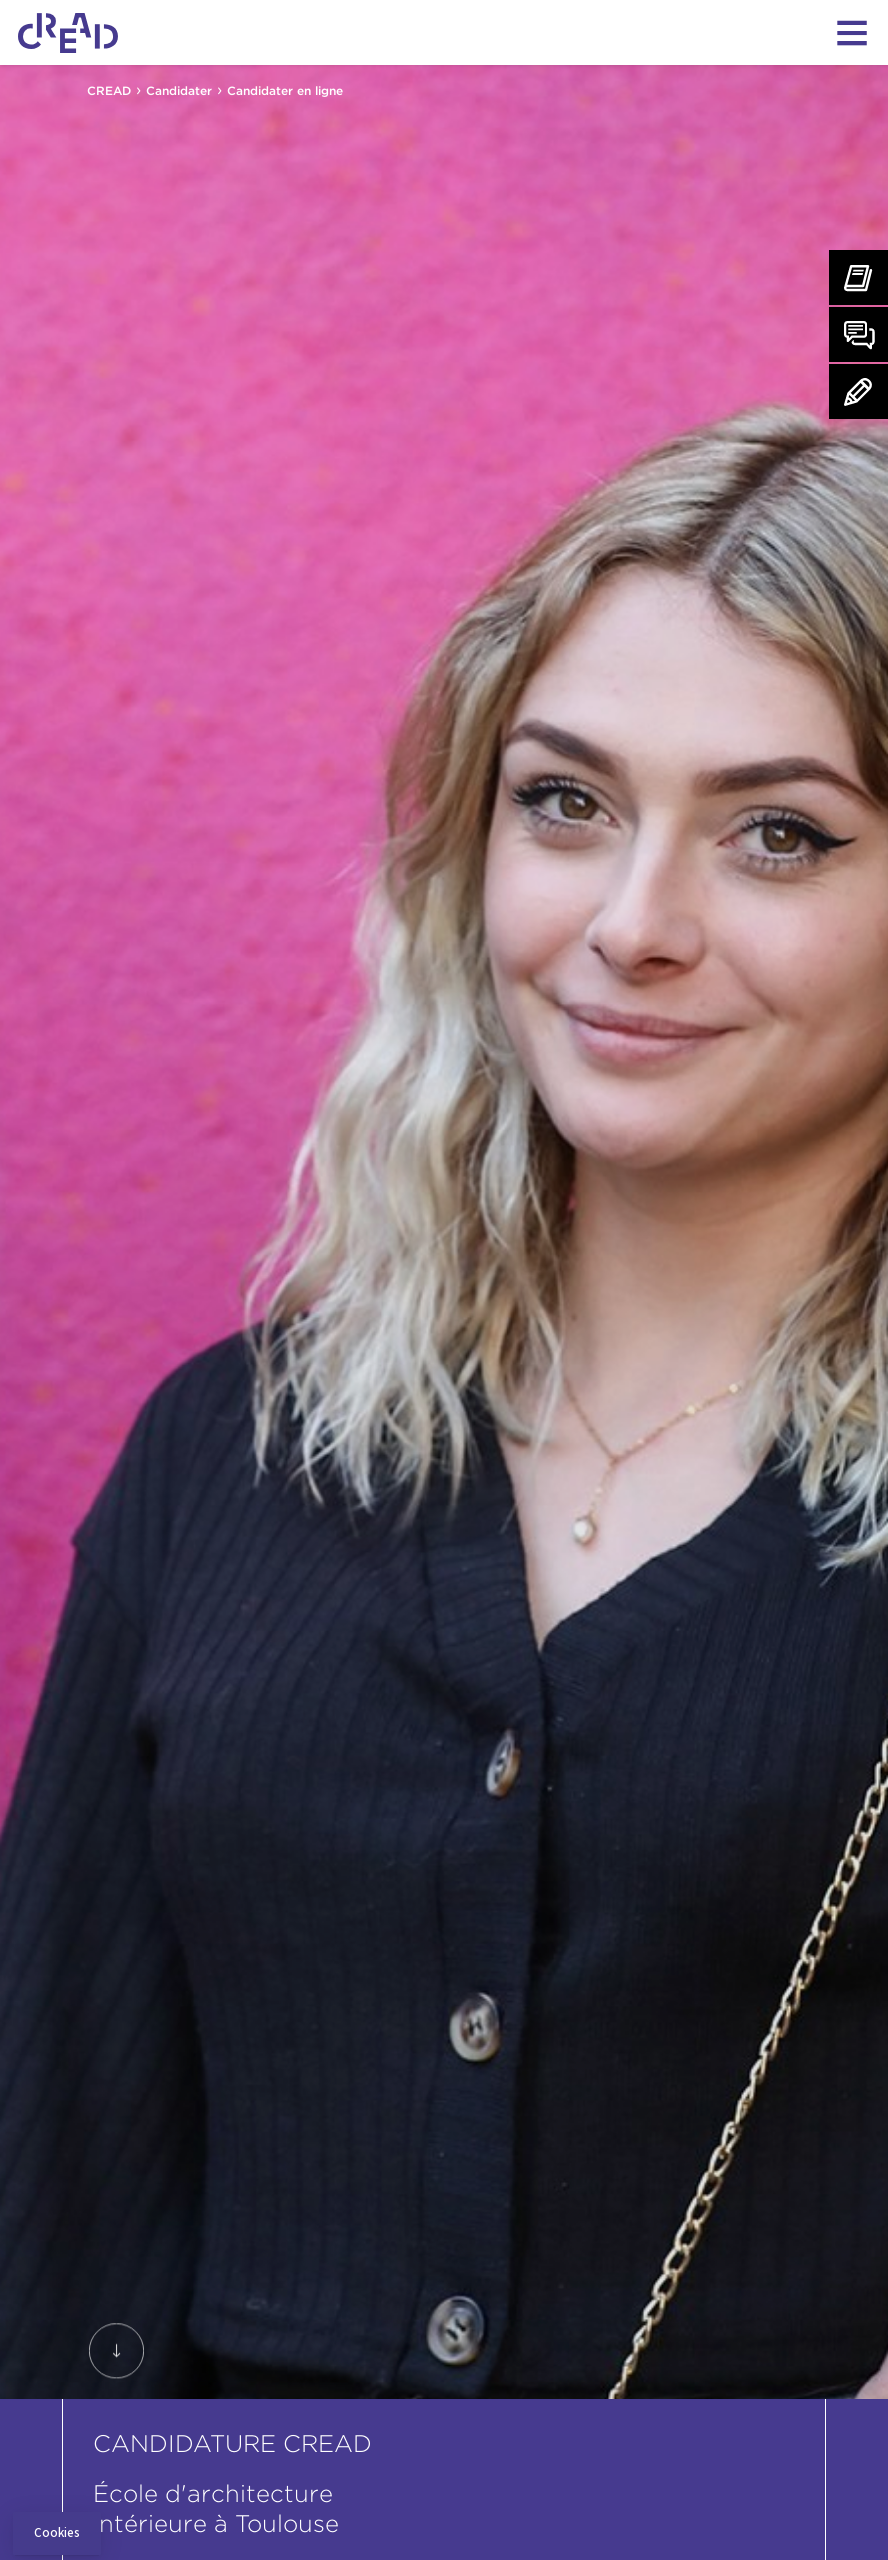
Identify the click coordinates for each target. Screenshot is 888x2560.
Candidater (179, 90)
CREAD (109, 90)
